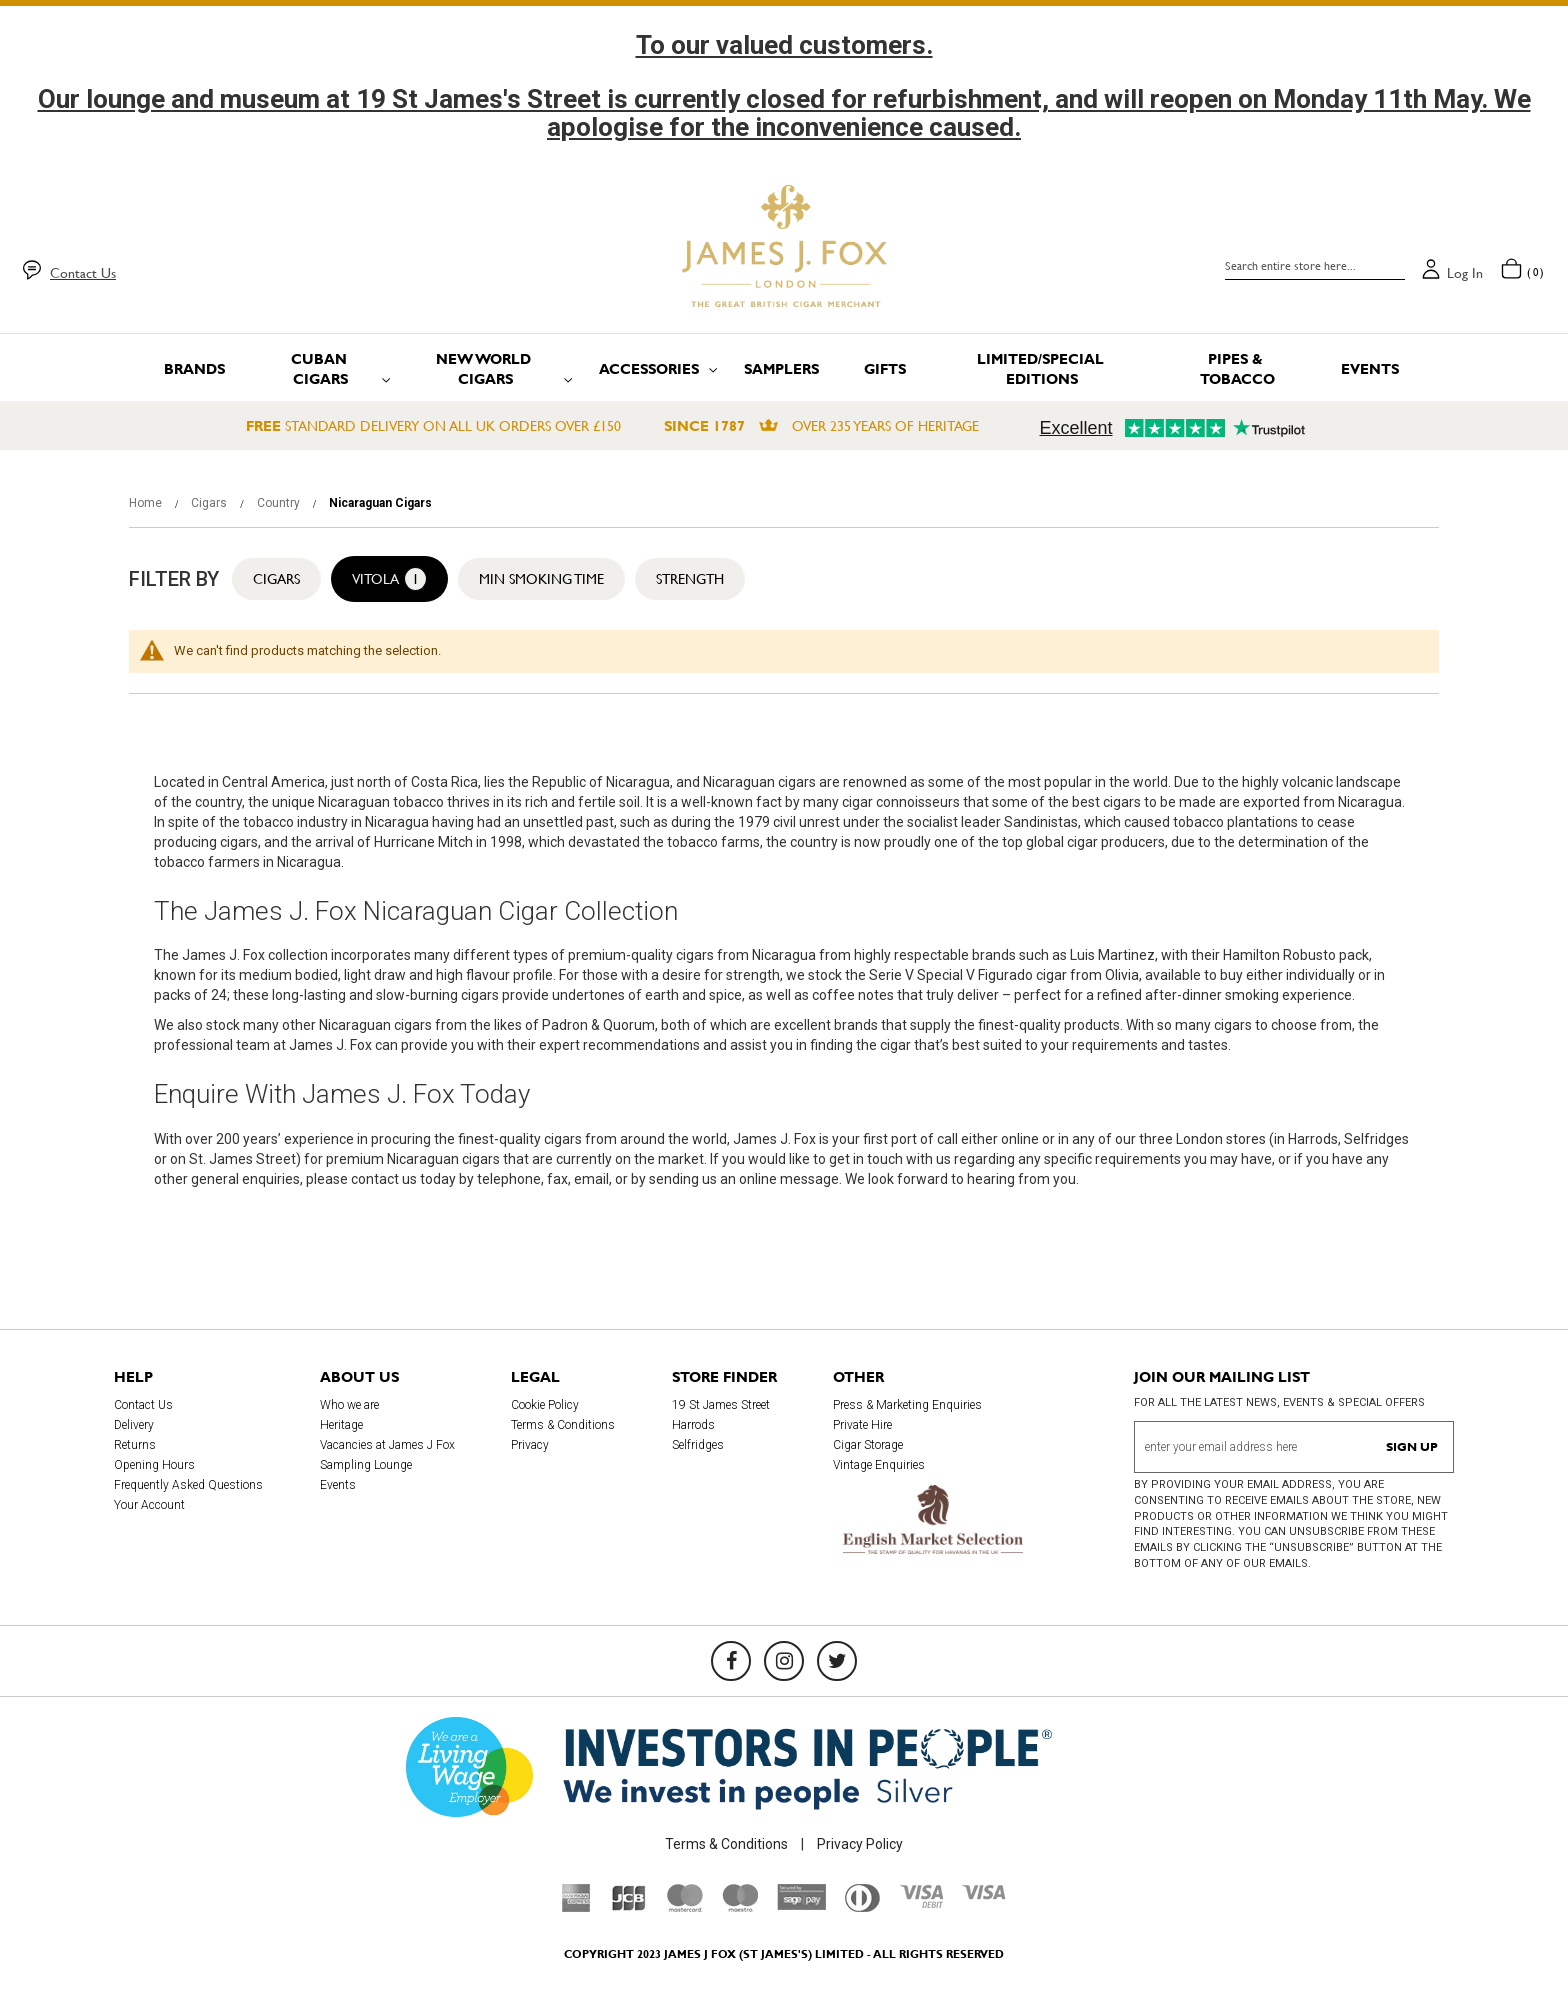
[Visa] (984, 1895)
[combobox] (1315, 266)
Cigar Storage (868, 1445)
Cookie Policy (545, 1405)
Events (338, 1485)
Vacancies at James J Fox (387, 1445)
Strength (690, 579)
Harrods (693, 1425)
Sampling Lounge (366, 1465)
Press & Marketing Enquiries (907, 1405)
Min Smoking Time (541, 579)
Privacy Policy (860, 1844)
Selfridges (698, 1445)
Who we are (349, 1405)
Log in (1465, 273)
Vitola (389, 579)
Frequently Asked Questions (188, 1485)
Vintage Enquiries (879, 1465)
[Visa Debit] (921, 1903)
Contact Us (83, 273)
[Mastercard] (685, 1907)
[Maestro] (740, 1907)
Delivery (134, 1425)
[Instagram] (784, 1661)
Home (147, 503)
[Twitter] (837, 1661)
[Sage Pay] (801, 1905)
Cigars (210, 503)
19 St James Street (721, 1405)
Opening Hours (154, 1465)
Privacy (530, 1445)
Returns (135, 1445)
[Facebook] (731, 1661)
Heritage (341, 1425)
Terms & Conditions (563, 1425)
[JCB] (629, 1907)
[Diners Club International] (862, 1907)
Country (280, 503)
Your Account (149, 1505)
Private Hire (862, 1425)
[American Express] (576, 1907)
